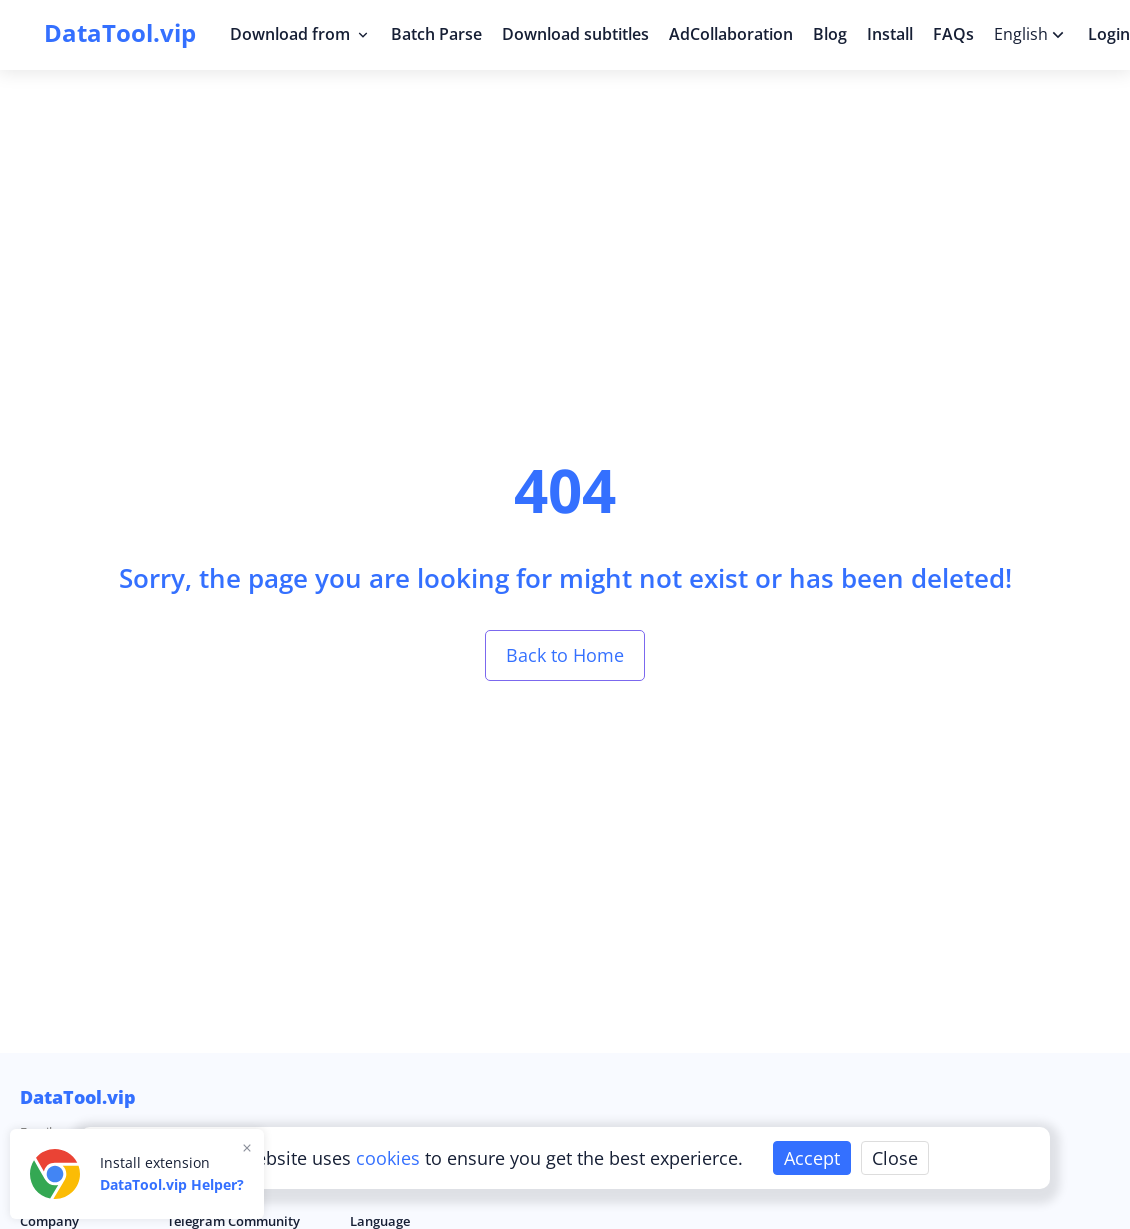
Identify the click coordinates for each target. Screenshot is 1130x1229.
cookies (390, 1158)
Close (895, 1158)
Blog (830, 34)
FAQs (953, 34)
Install (890, 34)
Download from (300, 34)
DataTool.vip (78, 1097)
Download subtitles (575, 34)
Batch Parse (436, 34)
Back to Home (565, 655)
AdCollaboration (731, 34)
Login (1109, 34)
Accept (812, 1158)
